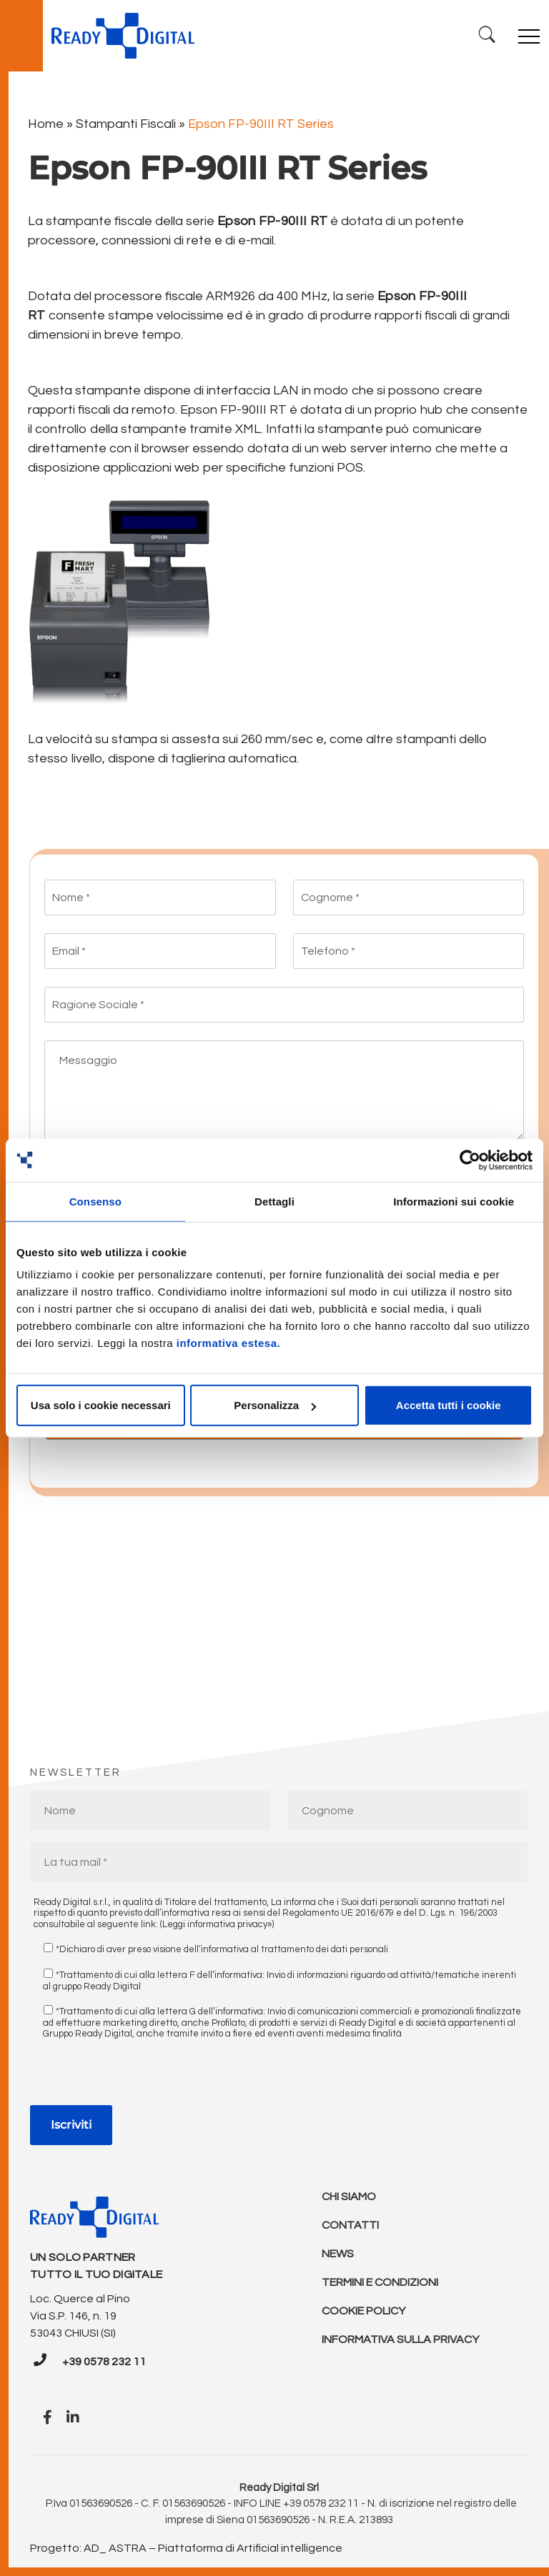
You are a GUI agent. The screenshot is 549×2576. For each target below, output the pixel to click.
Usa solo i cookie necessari (101, 1405)
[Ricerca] (487, 35)
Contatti (350, 2225)
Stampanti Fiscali (126, 124)
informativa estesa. (228, 1343)
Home (46, 124)
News (338, 2253)
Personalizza (275, 1405)
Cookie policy (363, 2311)
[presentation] (138, 2077)
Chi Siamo (349, 2196)
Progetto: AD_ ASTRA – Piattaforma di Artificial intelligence (186, 2548)
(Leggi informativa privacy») (217, 1924)
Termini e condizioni (380, 2282)
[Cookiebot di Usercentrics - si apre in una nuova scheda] (470, 1159)
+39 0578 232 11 (104, 2361)
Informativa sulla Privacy (400, 2339)
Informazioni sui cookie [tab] (453, 1201)
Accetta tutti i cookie (448, 1405)
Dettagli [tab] (274, 1201)
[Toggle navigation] (529, 35)
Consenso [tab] (95, 1201)
